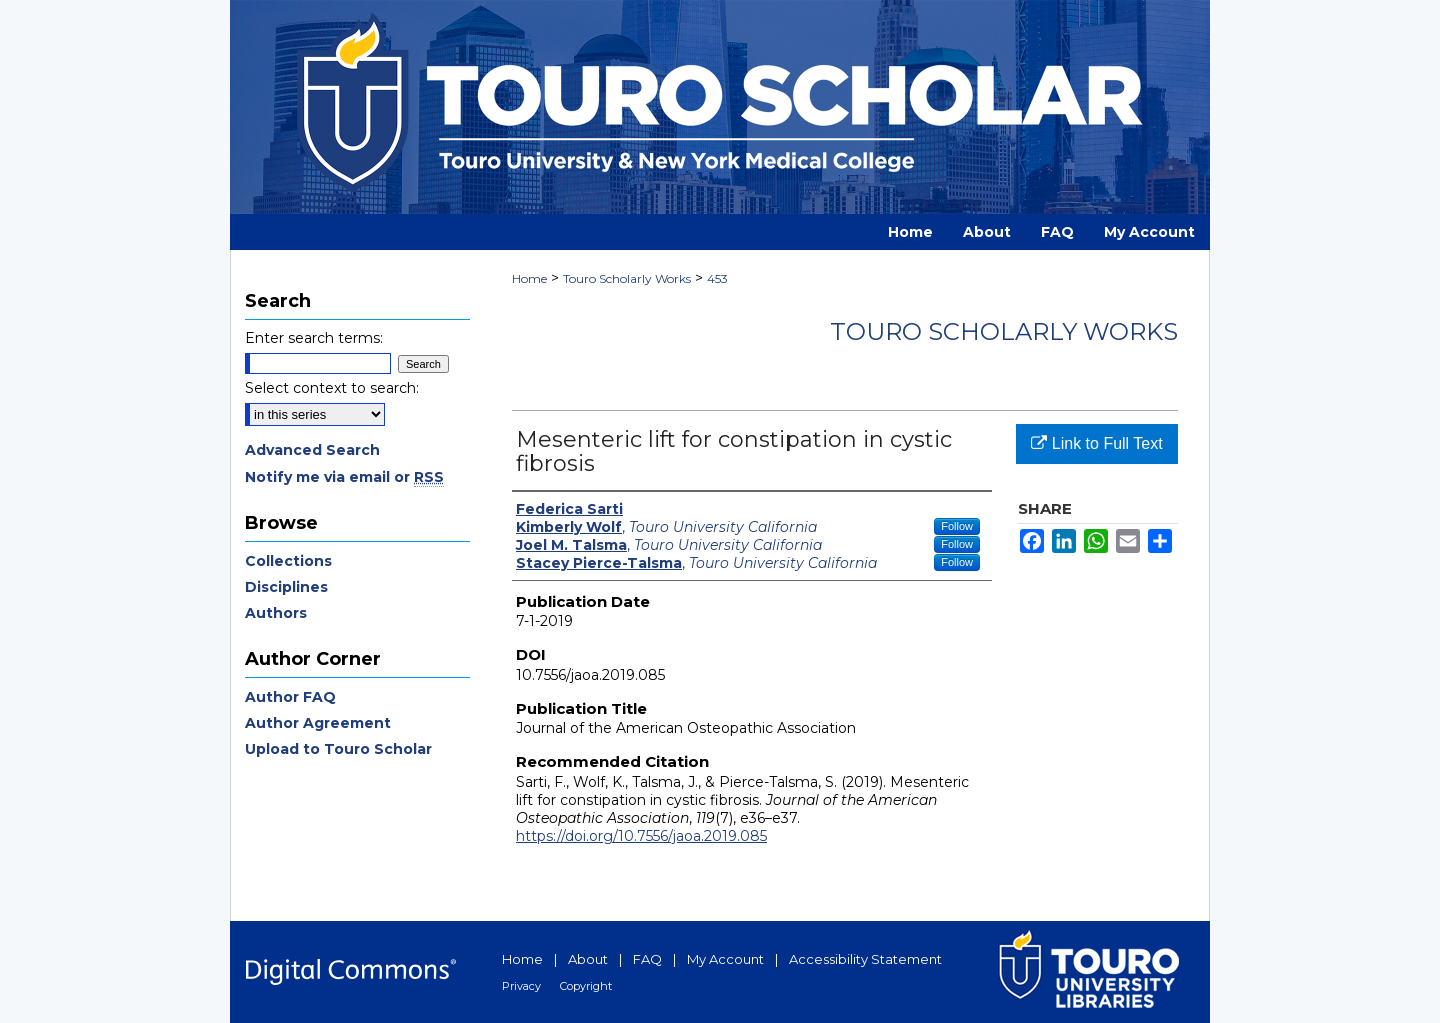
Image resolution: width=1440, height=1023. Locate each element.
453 (717, 278)
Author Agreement (318, 723)
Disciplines (286, 587)
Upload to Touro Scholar (338, 749)
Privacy (521, 986)
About (588, 959)
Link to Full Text (1096, 443)
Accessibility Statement (865, 959)
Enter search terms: (314, 338)
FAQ (647, 959)
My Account (725, 959)
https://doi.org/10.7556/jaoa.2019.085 (641, 836)
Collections (288, 561)
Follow (957, 526)
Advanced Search (312, 450)
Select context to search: (332, 388)
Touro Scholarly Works (627, 278)
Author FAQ (290, 697)
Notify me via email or (344, 477)
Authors (276, 613)
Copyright (586, 986)
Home (529, 278)
